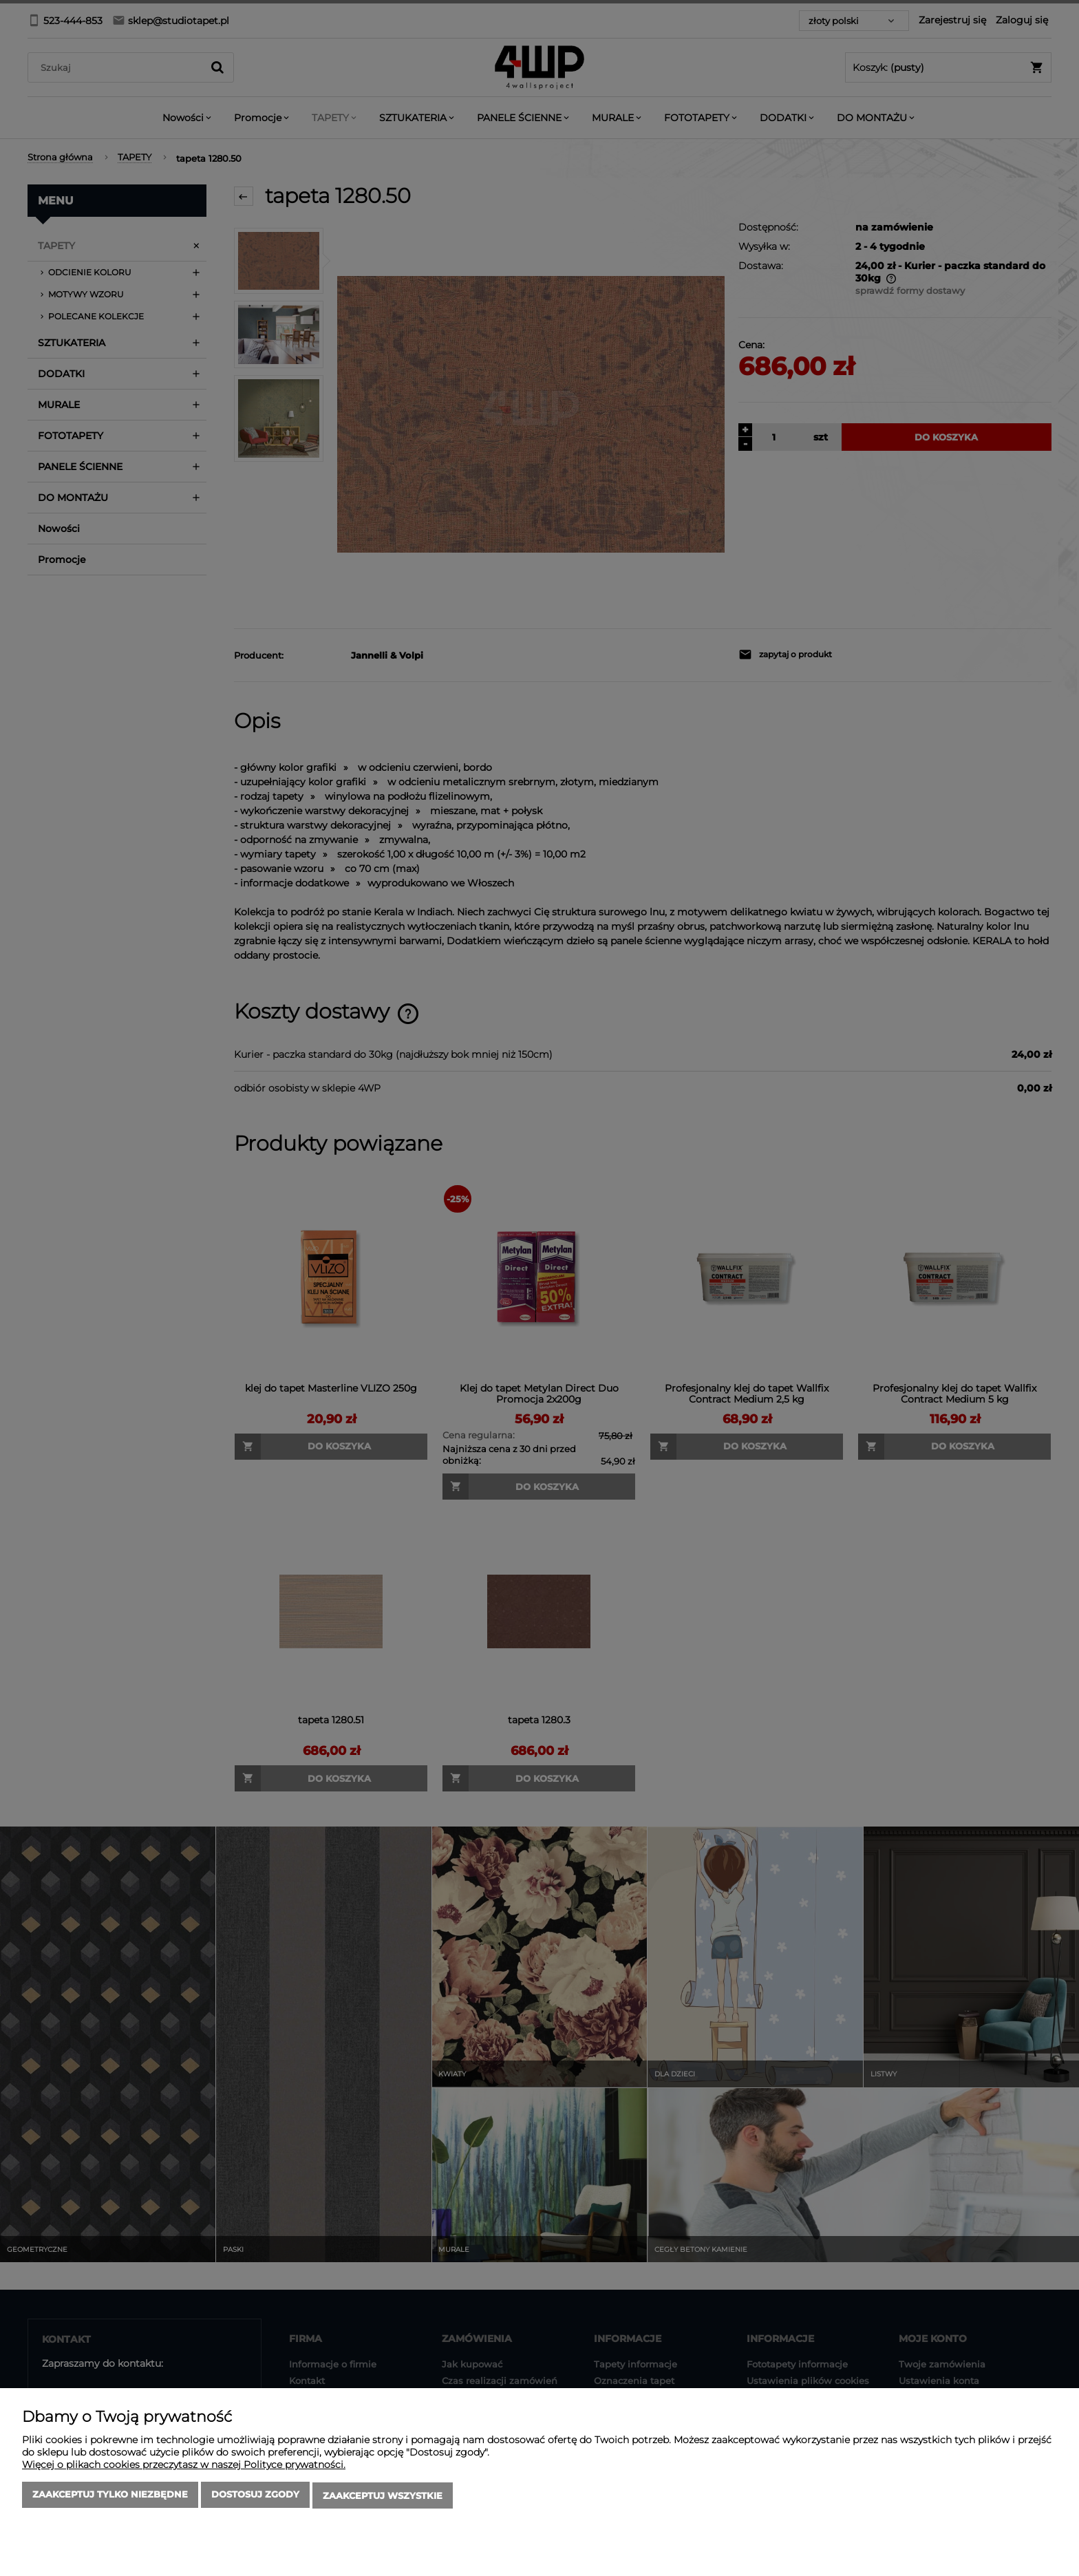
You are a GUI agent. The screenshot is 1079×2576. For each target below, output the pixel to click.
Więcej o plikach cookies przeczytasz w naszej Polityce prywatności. (183, 2466)
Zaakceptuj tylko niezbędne (110, 2496)
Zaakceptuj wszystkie (382, 2496)
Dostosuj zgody (255, 2496)
